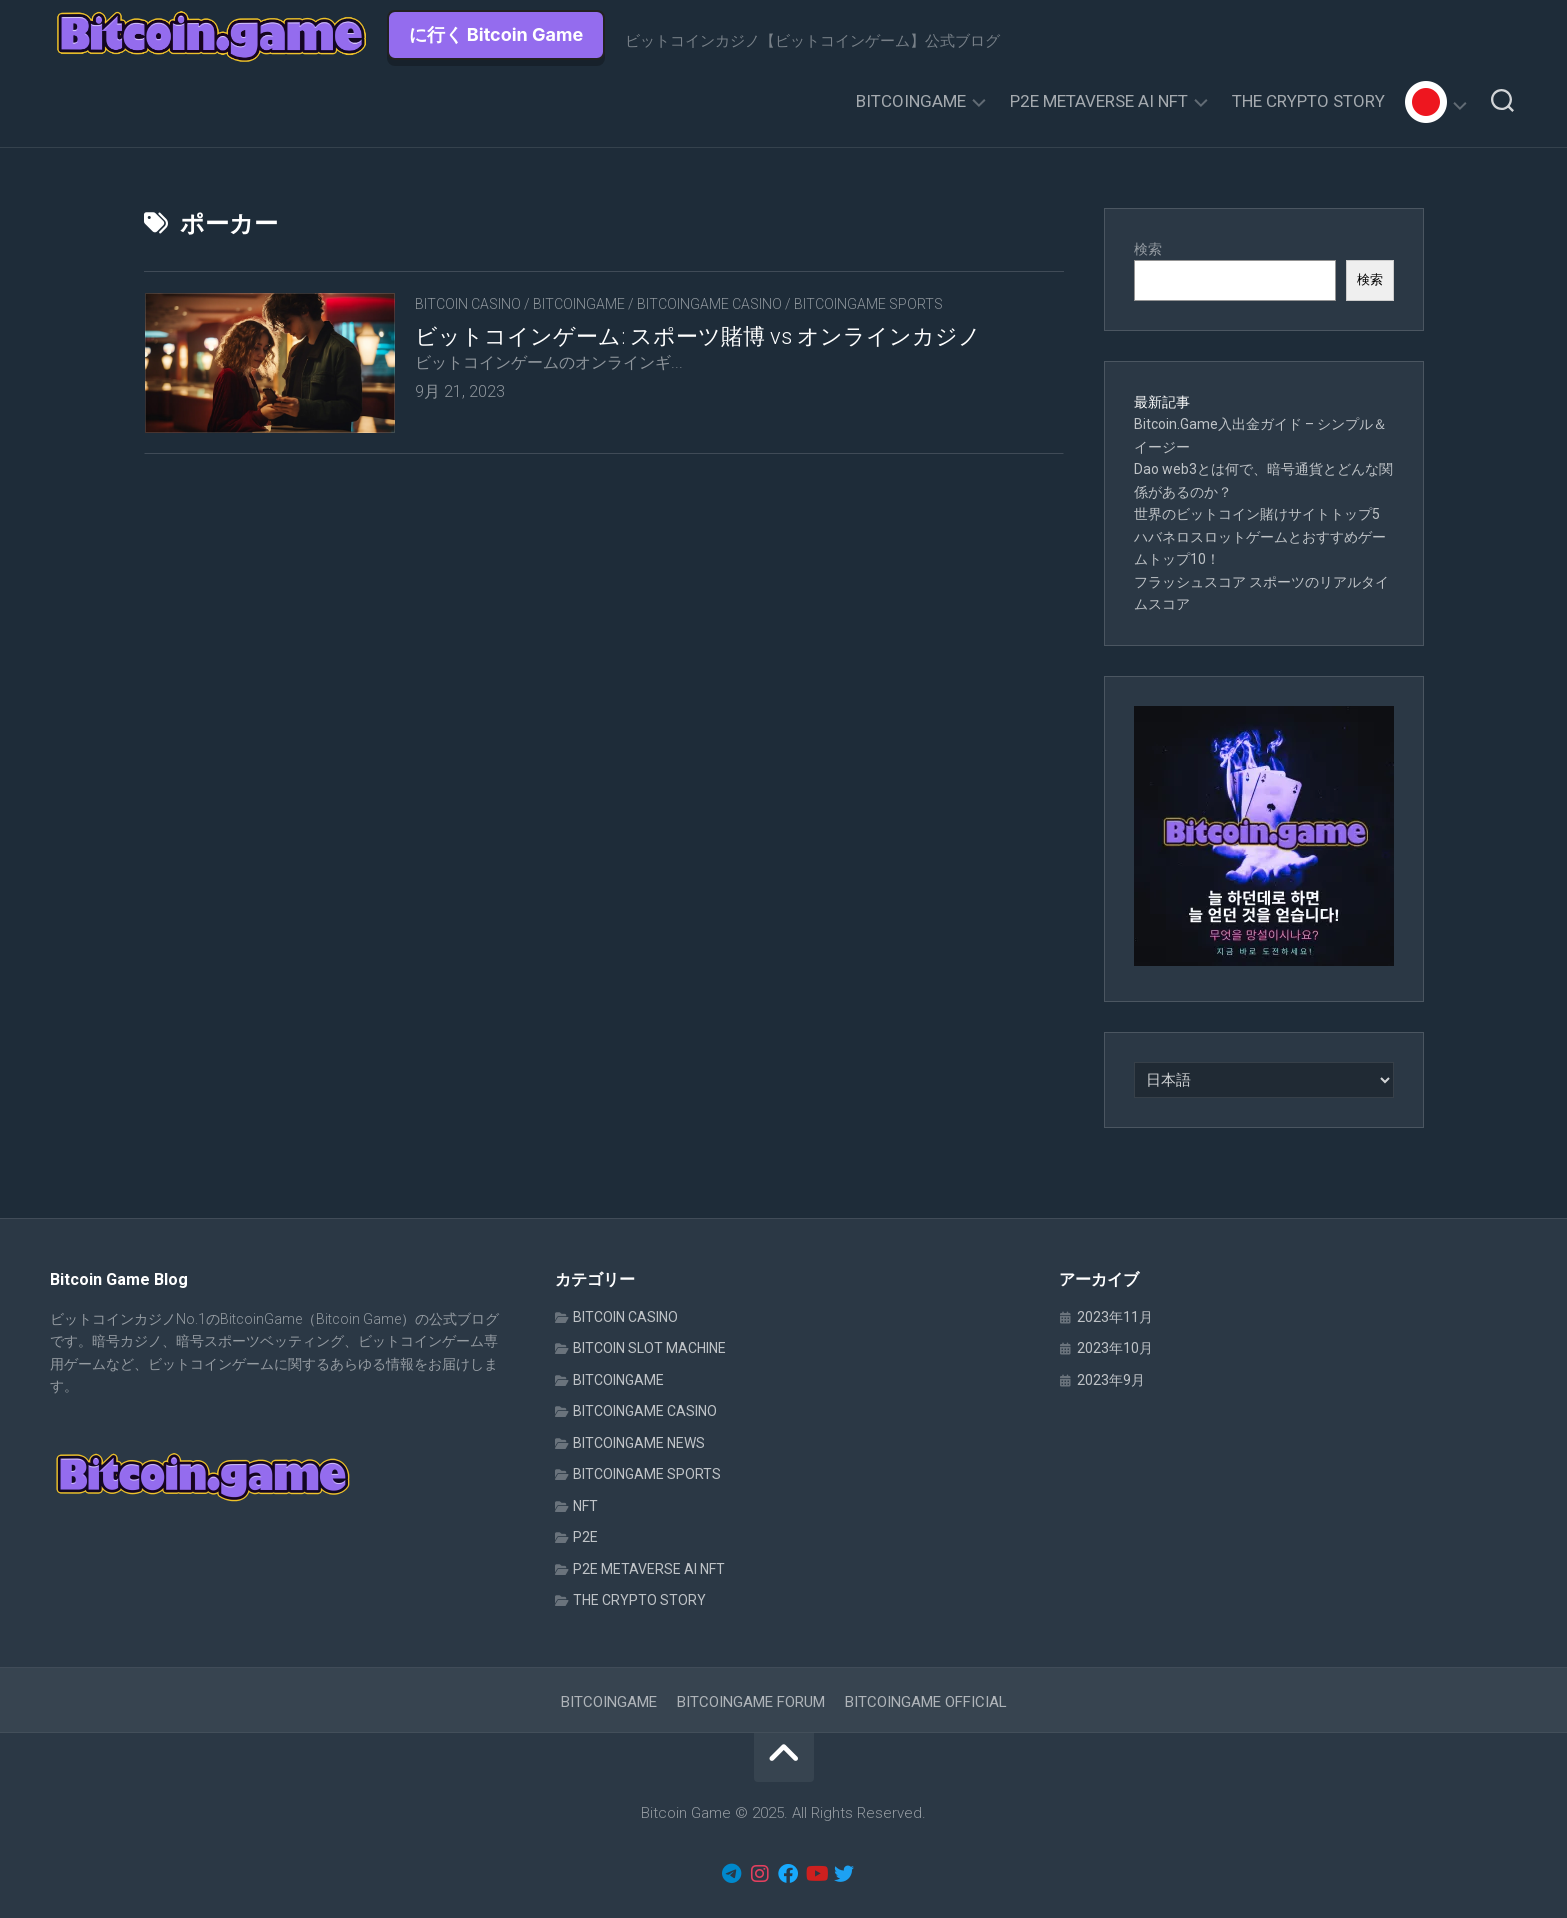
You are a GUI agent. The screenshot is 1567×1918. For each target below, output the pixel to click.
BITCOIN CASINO (468, 304)
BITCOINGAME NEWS (639, 1443)
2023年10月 (1115, 1348)
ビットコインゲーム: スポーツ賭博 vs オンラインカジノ (698, 336)
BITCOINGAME (911, 101)
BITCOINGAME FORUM (751, 1702)
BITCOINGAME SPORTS (868, 304)
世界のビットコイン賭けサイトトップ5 (1257, 514)
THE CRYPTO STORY (1308, 101)
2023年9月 (1111, 1380)
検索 (1148, 249)
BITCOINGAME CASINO (709, 304)
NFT (585, 1506)
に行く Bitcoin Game (496, 34)
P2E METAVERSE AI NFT (1099, 101)
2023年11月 (1115, 1317)
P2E (585, 1537)
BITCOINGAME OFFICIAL (926, 1702)
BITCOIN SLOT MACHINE (649, 1348)
